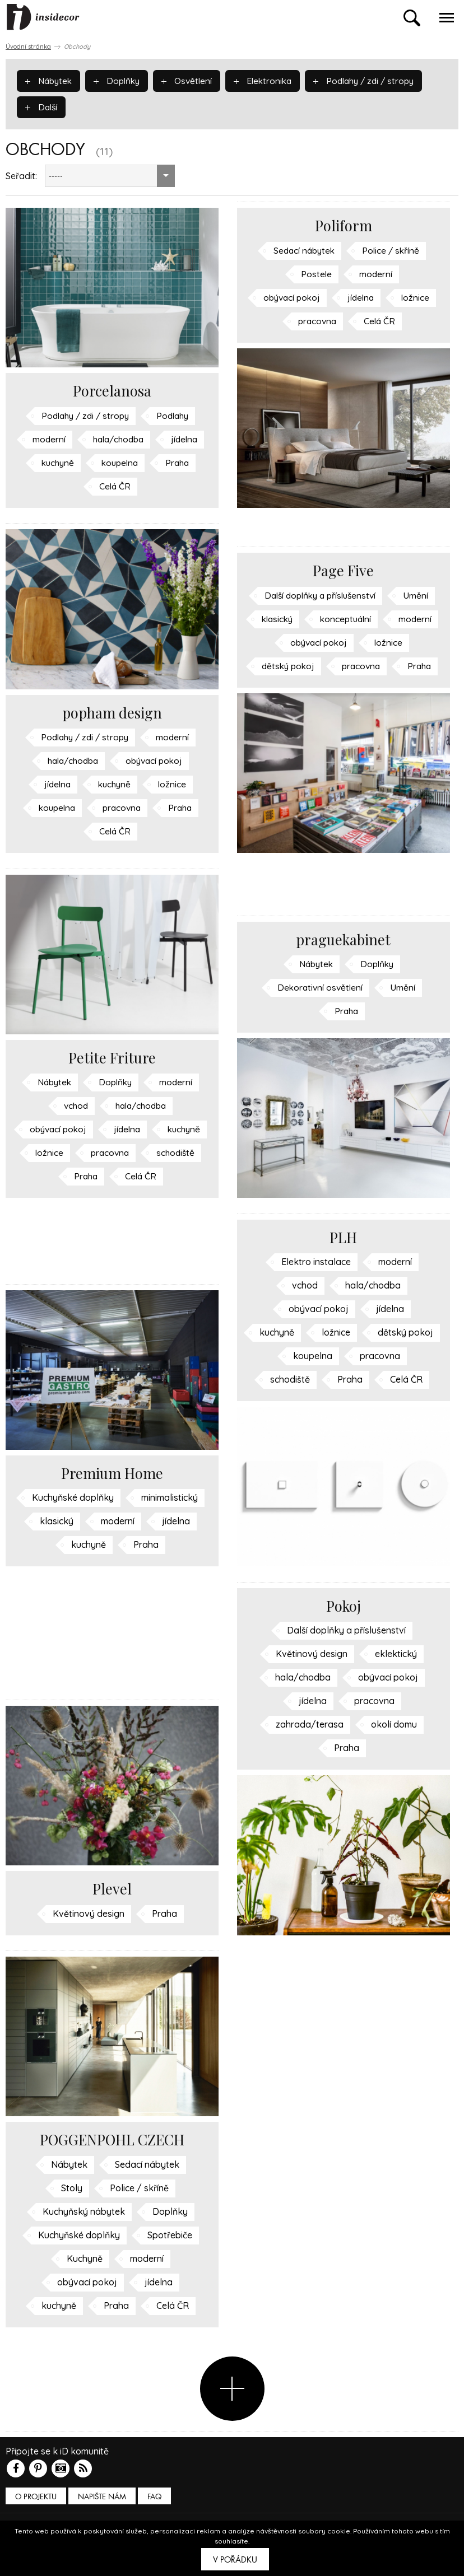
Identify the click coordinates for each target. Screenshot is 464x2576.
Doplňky (120, 80)
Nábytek (50, 80)
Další (42, 106)
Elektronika (270, 80)
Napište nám (102, 2497)
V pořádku (235, 2560)
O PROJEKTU (36, 2497)
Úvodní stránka (28, 46)
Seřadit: (21, 175)
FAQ (154, 2497)
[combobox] (110, 176)
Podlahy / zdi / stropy (375, 80)
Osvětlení (192, 80)
